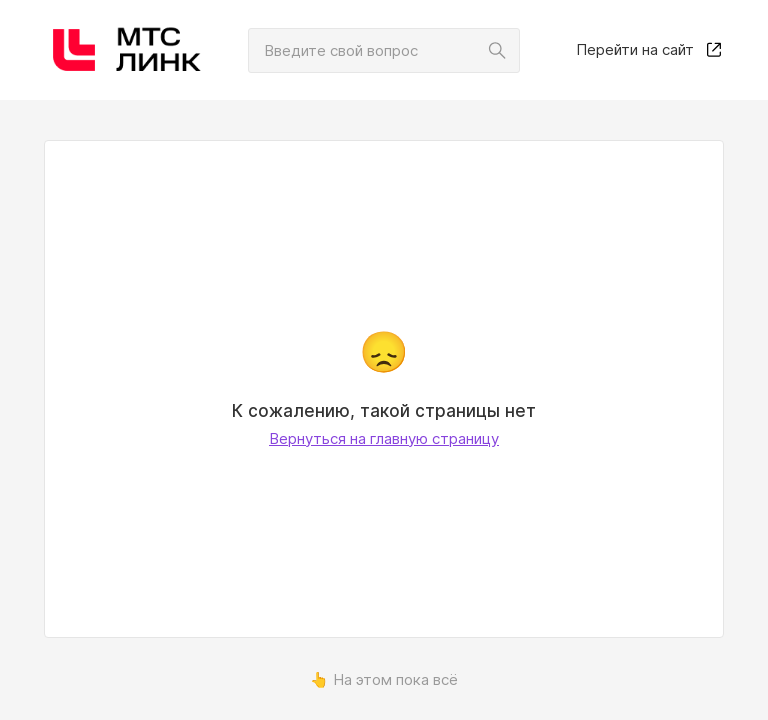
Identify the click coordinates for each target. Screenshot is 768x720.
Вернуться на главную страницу (384, 438)
